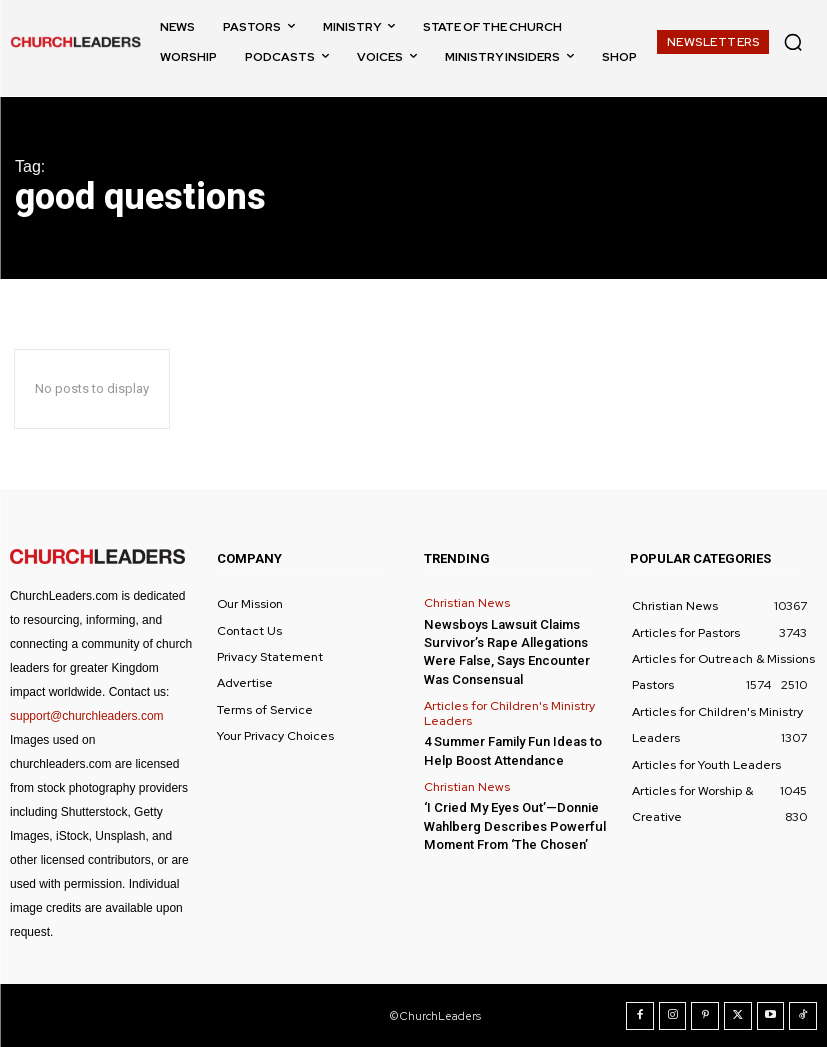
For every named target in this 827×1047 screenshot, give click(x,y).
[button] (793, 42)
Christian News (467, 603)
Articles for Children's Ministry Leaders (509, 712)
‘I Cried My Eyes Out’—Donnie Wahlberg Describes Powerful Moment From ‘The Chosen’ (514, 824)
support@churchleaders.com (87, 716)
